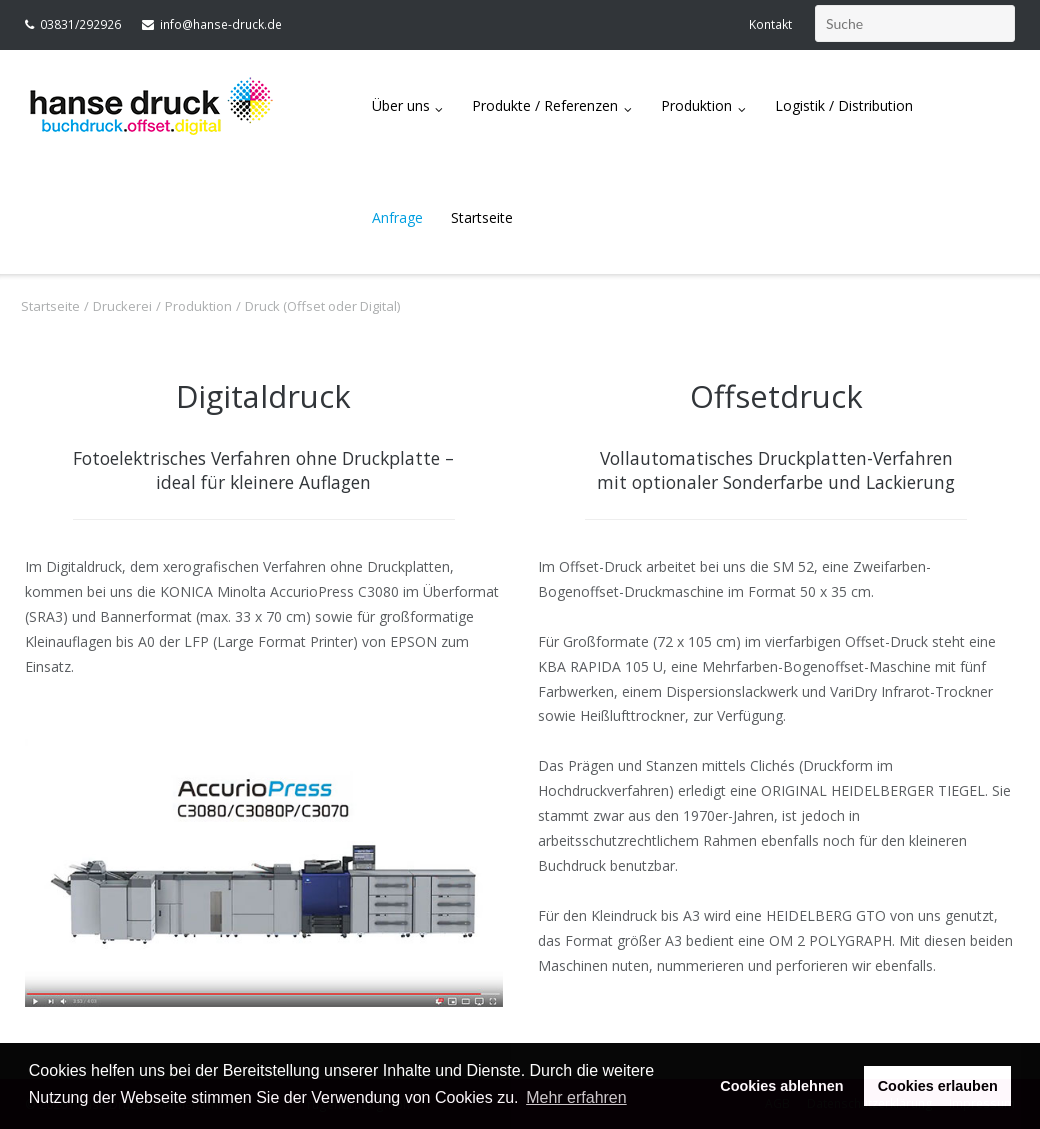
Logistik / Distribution (844, 105)
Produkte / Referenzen (545, 105)
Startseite (482, 217)
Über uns (401, 105)
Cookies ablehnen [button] (781, 1086)
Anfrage (397, 217)
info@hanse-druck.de (221, 24)
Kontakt (770, 24)
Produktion (696, 105)
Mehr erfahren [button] (576, 1097)
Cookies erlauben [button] (938, 1086)
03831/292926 (80, 24)
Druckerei (122, 306)
